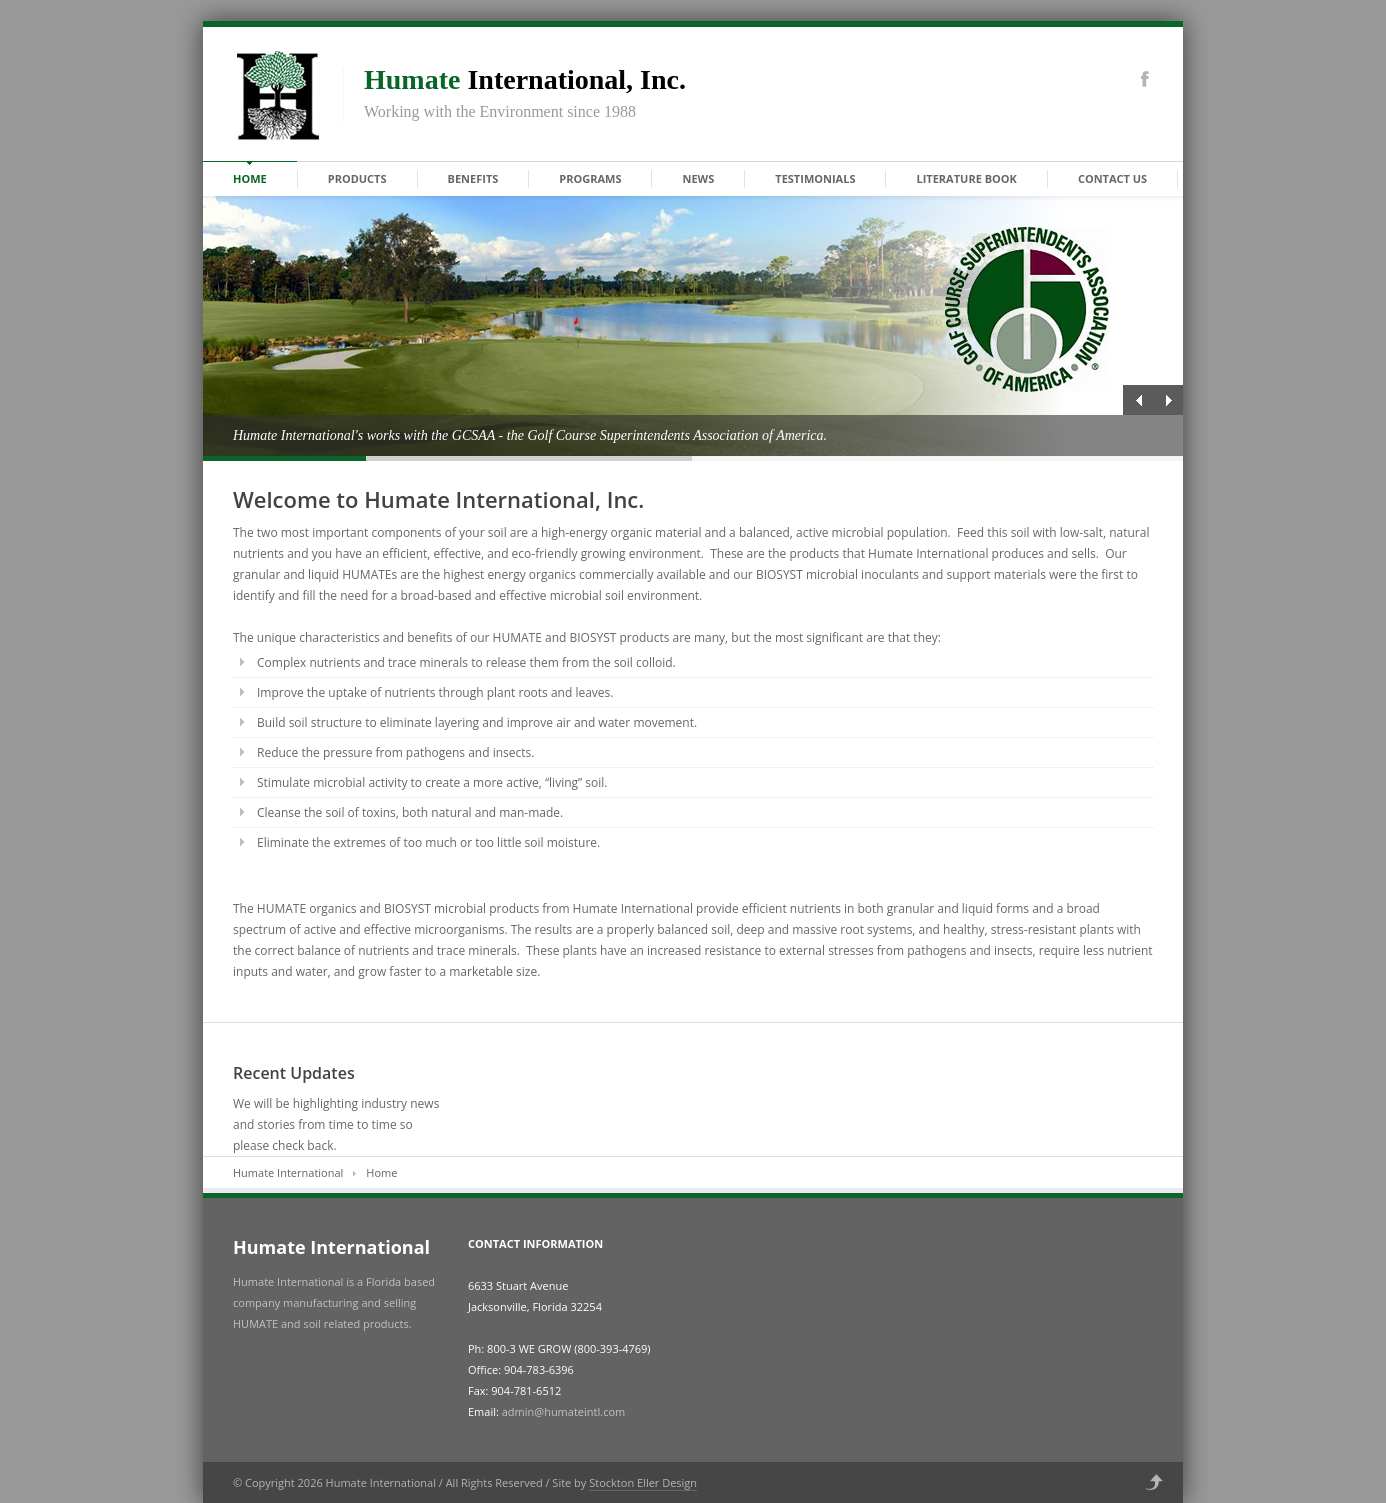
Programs (590, 178)
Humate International (288, 1172)
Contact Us (1112, 178)
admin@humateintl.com (563, 1411)
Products (357, 178)
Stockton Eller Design (643, 1482)
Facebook (1145, 79)
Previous (1138, 400)
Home (250, 178)
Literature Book (966, 178)
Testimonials (815, 178)
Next (1168, 400)
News (698, 178)
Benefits (473, 178)
